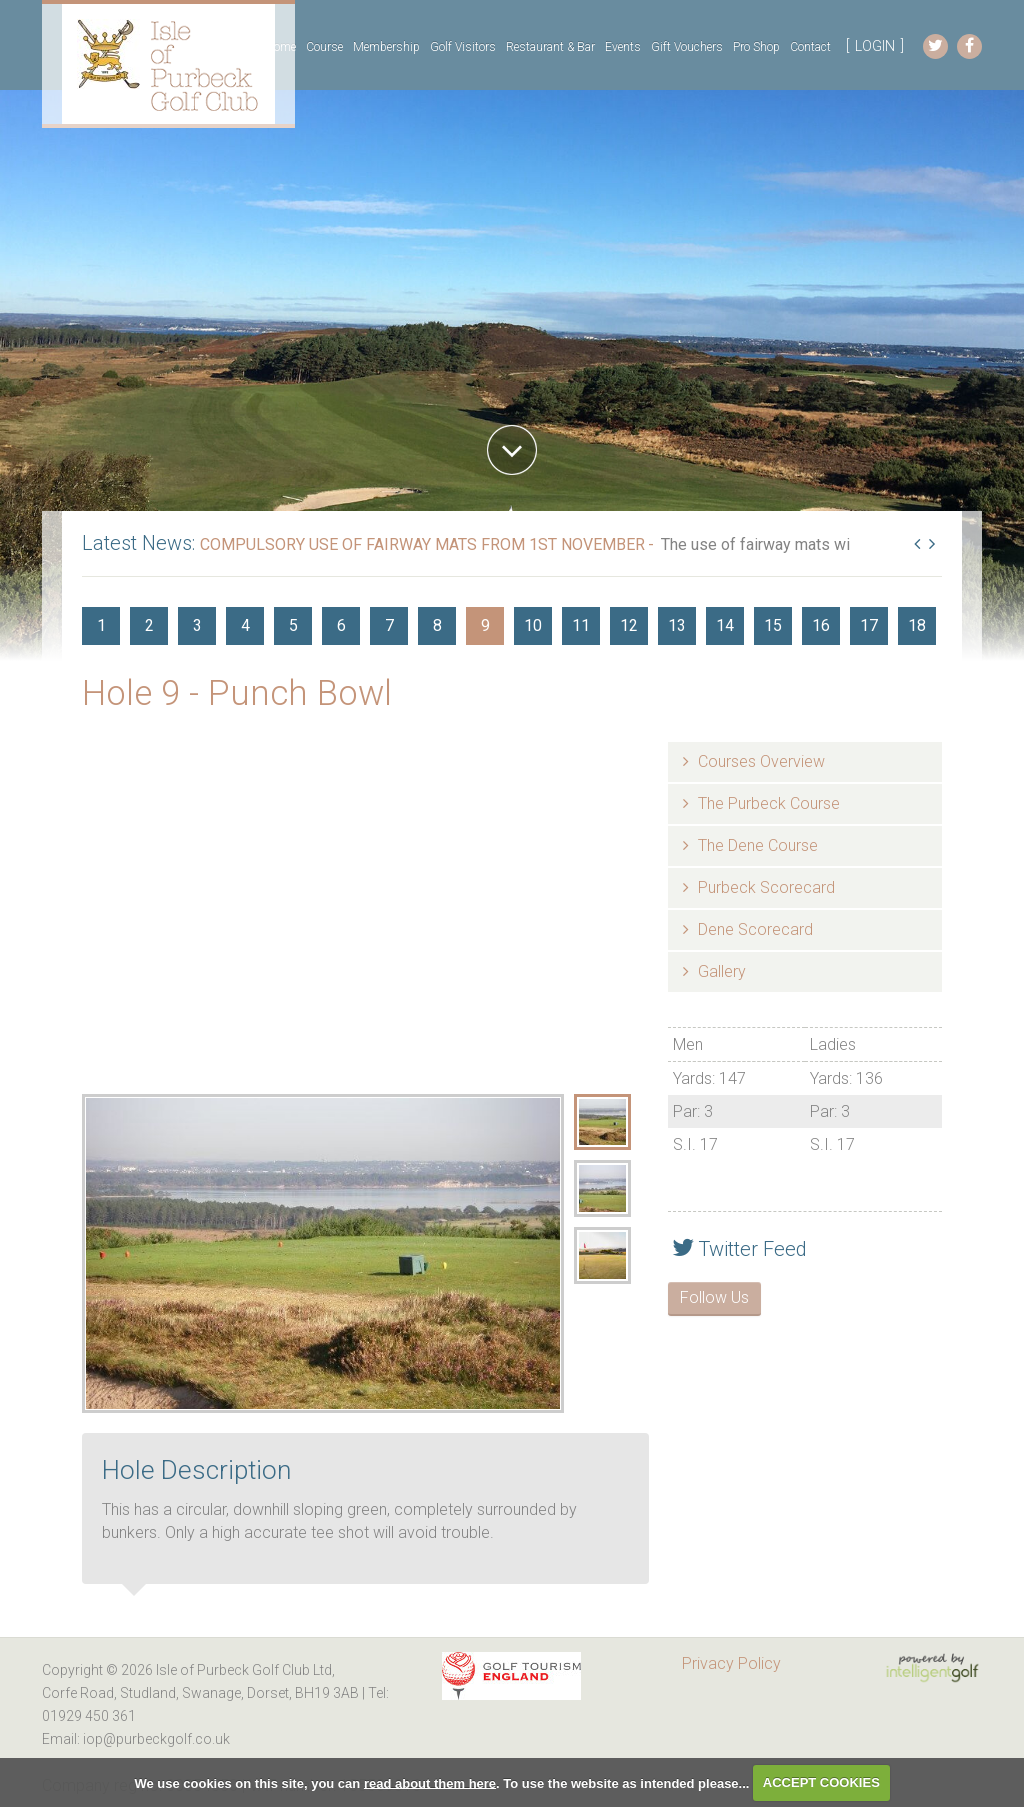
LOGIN (875, 46)
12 (629, 625)
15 (773, 625)
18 (917, 625)
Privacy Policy (731, 1663)
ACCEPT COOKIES (821, 1782)
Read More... (420, 563)
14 (725, 625)
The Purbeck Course (769, 803)
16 (821, 625)
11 (581, 625)
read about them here (430, 1782)
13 (677, 625)
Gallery (722, 971)
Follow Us (714, 1297)
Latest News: (138, 543)
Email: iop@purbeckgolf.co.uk (136, 1739)
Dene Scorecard (755, 929)
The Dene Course (758, 845)
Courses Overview (761, 761)
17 (869, 625)
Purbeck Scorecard (766, 887)
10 (533, 625)
